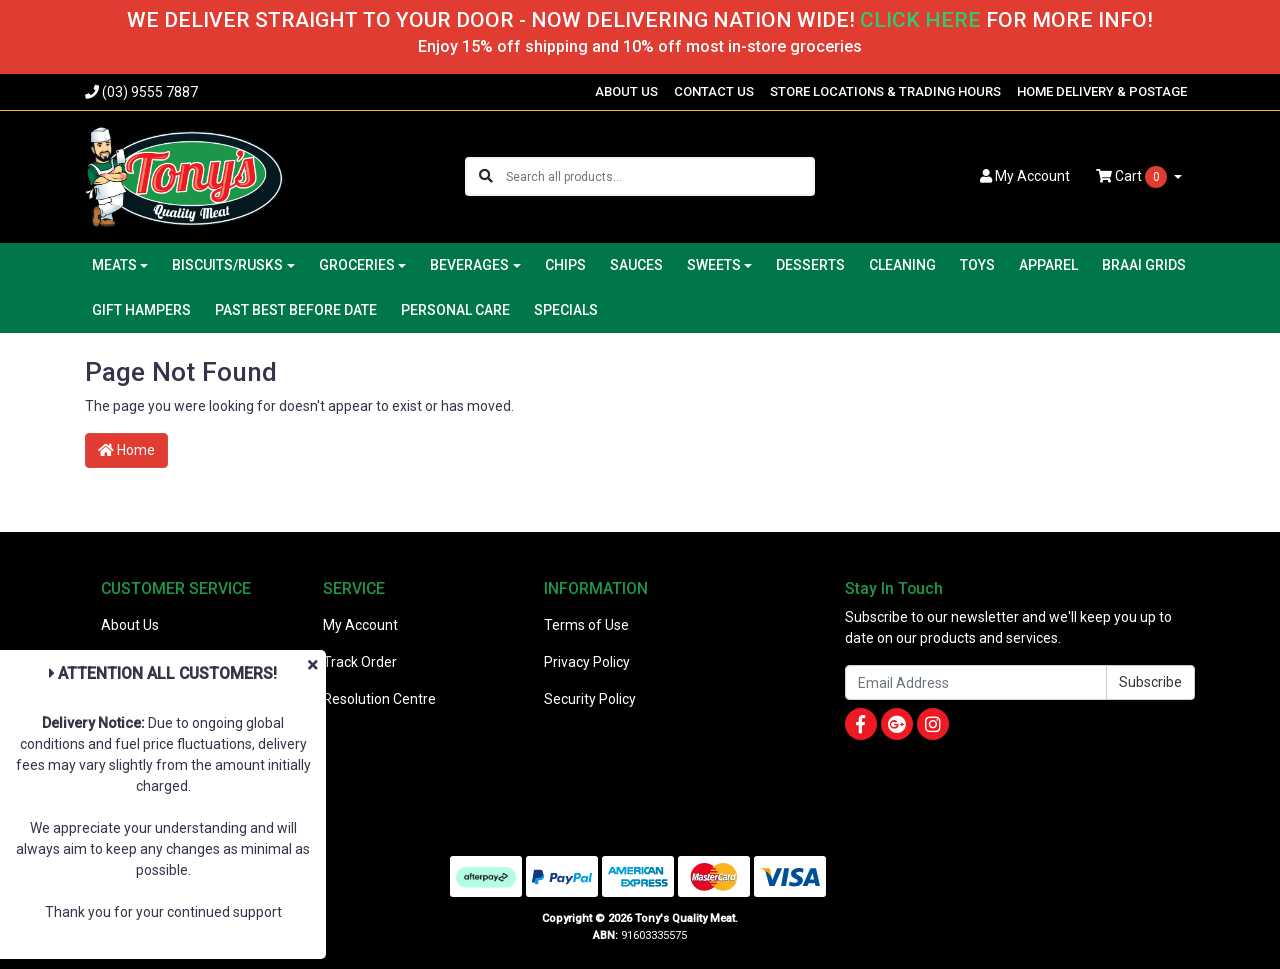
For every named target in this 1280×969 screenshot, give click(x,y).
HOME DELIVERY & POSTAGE (1102, 91)
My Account (360, 625)
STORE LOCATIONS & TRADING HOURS (885, 91)
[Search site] (486, 176)
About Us (130, 625)
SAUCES (636, 265)
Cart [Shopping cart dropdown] (1133, 177)
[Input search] (659, 176)
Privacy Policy (587, 662)
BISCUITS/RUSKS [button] (227, 265)
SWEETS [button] (714, 265)
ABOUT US (626, 91)
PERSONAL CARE (455, 310)
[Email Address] (976, 682)
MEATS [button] (114, 265)
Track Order (360, 662)
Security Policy (590, 699)
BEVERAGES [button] (469, 265)
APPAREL (1048, 265)
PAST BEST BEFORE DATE (296, 310)
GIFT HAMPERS (141, 310)
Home (126, 450)
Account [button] (1025, 176)
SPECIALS (566, 310)
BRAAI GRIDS (1144, 265)
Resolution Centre (379, 699)
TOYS (977, 265)
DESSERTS (810, 265)
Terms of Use (586, 625)
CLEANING (902, 265)
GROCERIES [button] (357, 265)
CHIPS (565, 265)
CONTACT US (714, 91)
